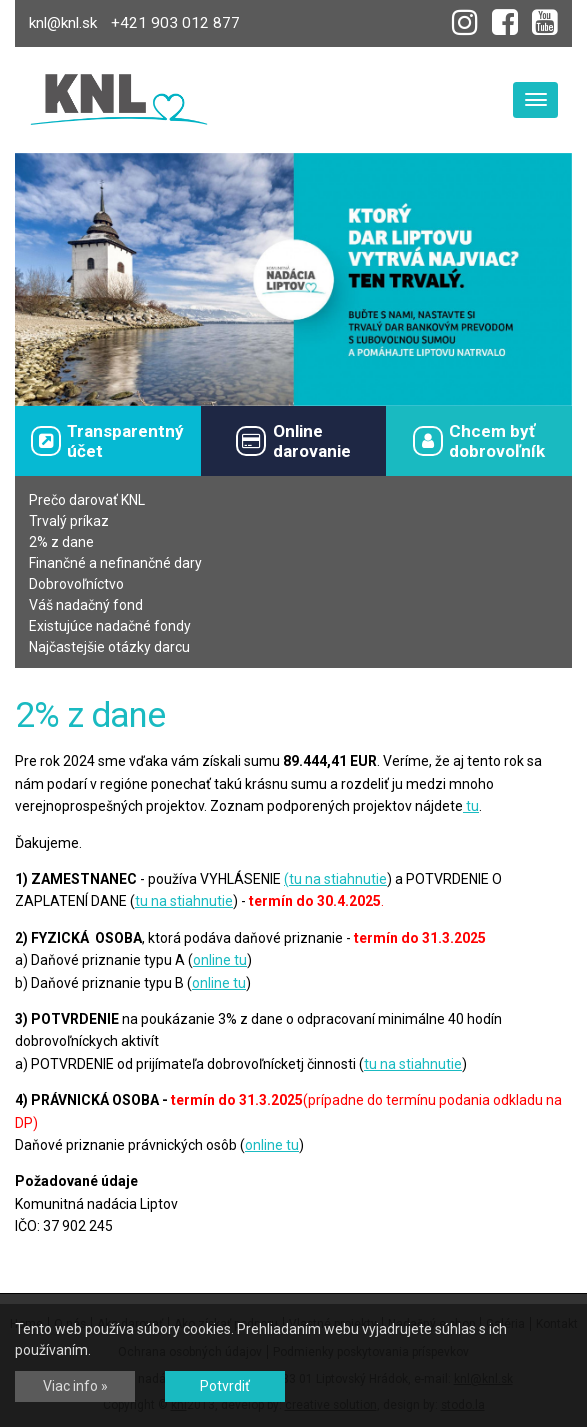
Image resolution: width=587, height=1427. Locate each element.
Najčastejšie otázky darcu (109, 647)
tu (471, 806)
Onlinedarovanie (293, 441)
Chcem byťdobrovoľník (479, 441)
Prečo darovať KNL (87, 500)
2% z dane (61, 542)
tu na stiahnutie (338, 879)
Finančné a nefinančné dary (115, 563)
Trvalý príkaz (69, 521)
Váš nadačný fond (86, 605)
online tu (220, 960)
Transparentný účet (107, 441)
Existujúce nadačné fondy (110, 626)
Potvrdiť (225, 1386)
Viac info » (75, 1386)
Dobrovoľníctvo (76, 584)
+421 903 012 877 (175, 23)
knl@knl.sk (63, 23)
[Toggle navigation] (535, 100)
